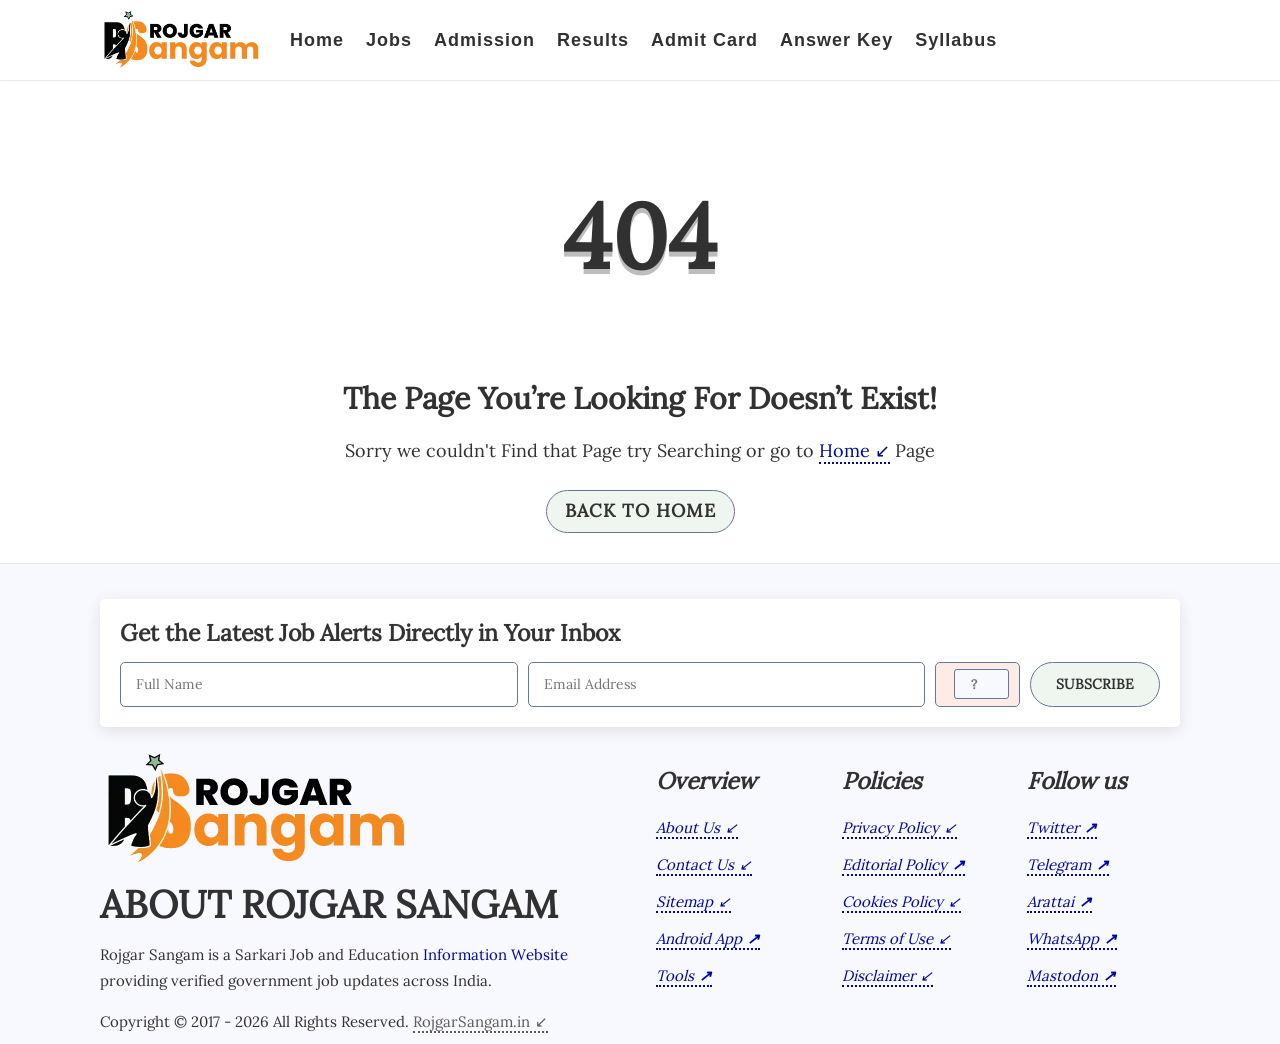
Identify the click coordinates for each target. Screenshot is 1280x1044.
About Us (688, 827)
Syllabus (956, 40)
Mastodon (1062, 975)
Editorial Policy (894, 864)
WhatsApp (1063, 938)
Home (317, 40)
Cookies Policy (892, 901)
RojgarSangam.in (471, 1021)
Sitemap (684, 901)
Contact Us (695, 864)
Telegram (1059, 864)
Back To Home (640, 510)
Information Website (495, 954)
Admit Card (704, 40)
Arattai (1050, 901)
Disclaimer (878, 975)
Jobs (389, 40)
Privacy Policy (890, 827)
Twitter (1053, 827)
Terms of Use (887, 938)
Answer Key (836, 40)
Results (593, 40)
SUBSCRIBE (1095, 684)
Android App (699, 938)
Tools (675, 975)
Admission (484, 40)
